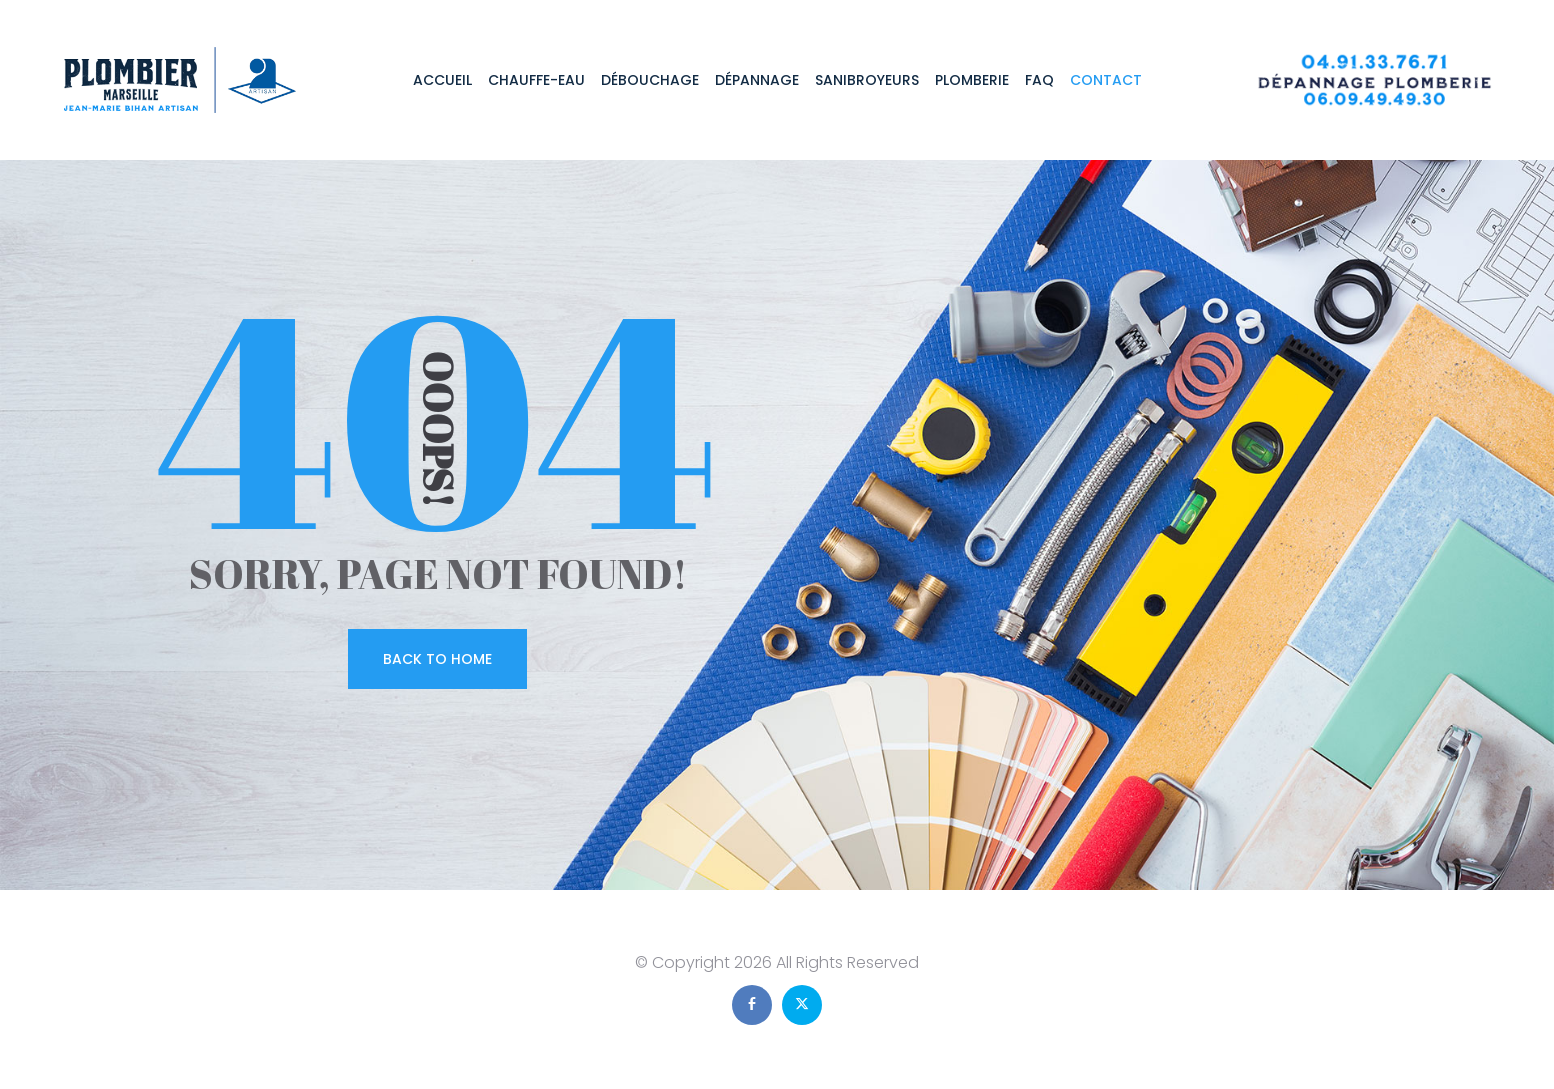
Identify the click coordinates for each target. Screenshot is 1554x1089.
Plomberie (972, 80)
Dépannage (757, 80)
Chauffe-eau (536, 80)
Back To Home (437, 659)
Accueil (442, 80)
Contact (1106, 80)
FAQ (1039, 80)
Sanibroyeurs (867, 80)
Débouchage (650, 80)
